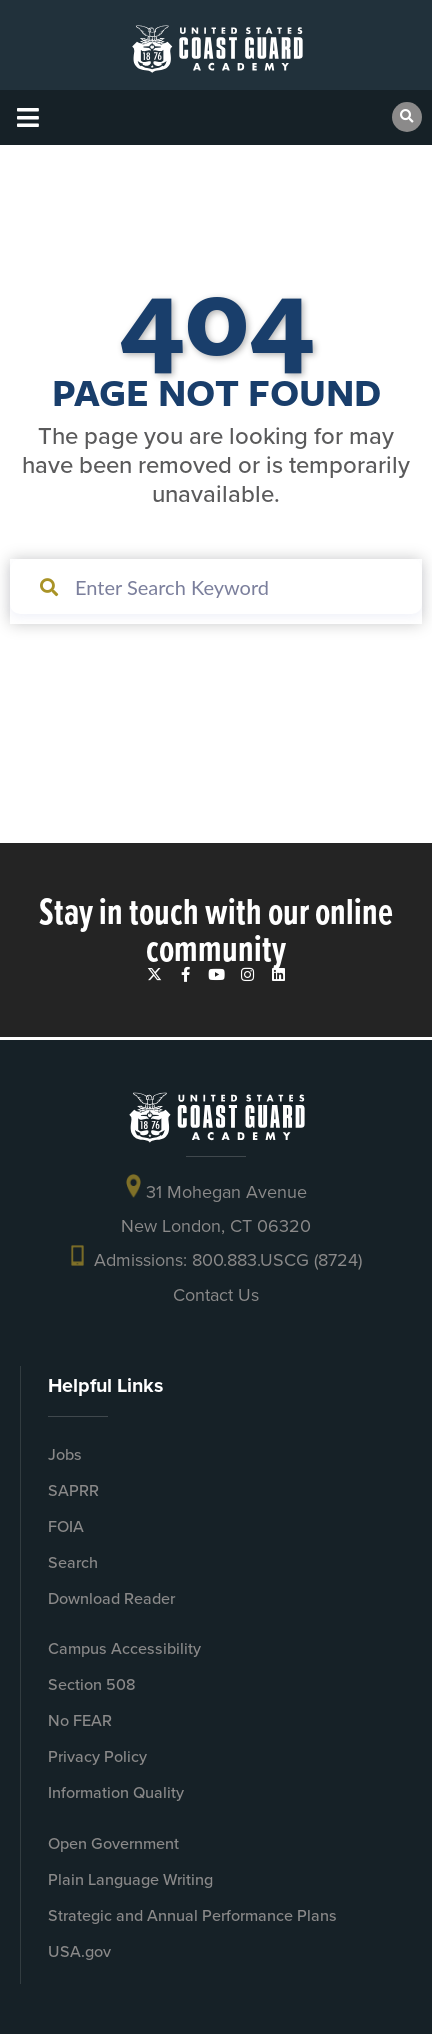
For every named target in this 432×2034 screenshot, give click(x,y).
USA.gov (79, 1951)
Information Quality (116, 1792)
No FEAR (80, 1720)
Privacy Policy (97, 1756)
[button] (27, 117)
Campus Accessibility (124, 1648)
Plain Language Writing (130, 1879)
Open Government (113, 1843)
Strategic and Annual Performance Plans (192, 1915)
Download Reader (111, 1598)
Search (73, 1562)
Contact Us (216, 1295)
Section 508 (92, 1684)
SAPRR (73, 1490)
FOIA (66, 1526)
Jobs (65, 1454)
